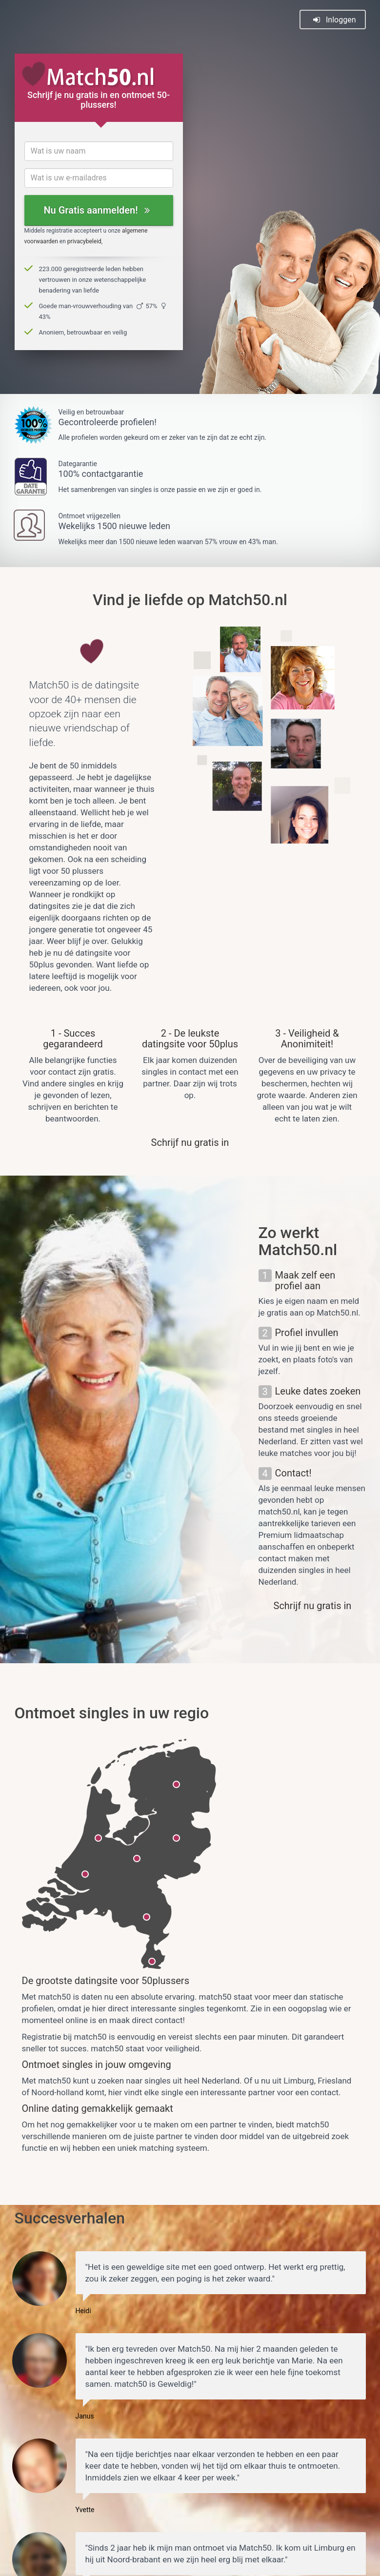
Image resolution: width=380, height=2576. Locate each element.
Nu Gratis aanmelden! (96, 210)
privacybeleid (84, 241)
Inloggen (334, 19)
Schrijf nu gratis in (190, 1142)
